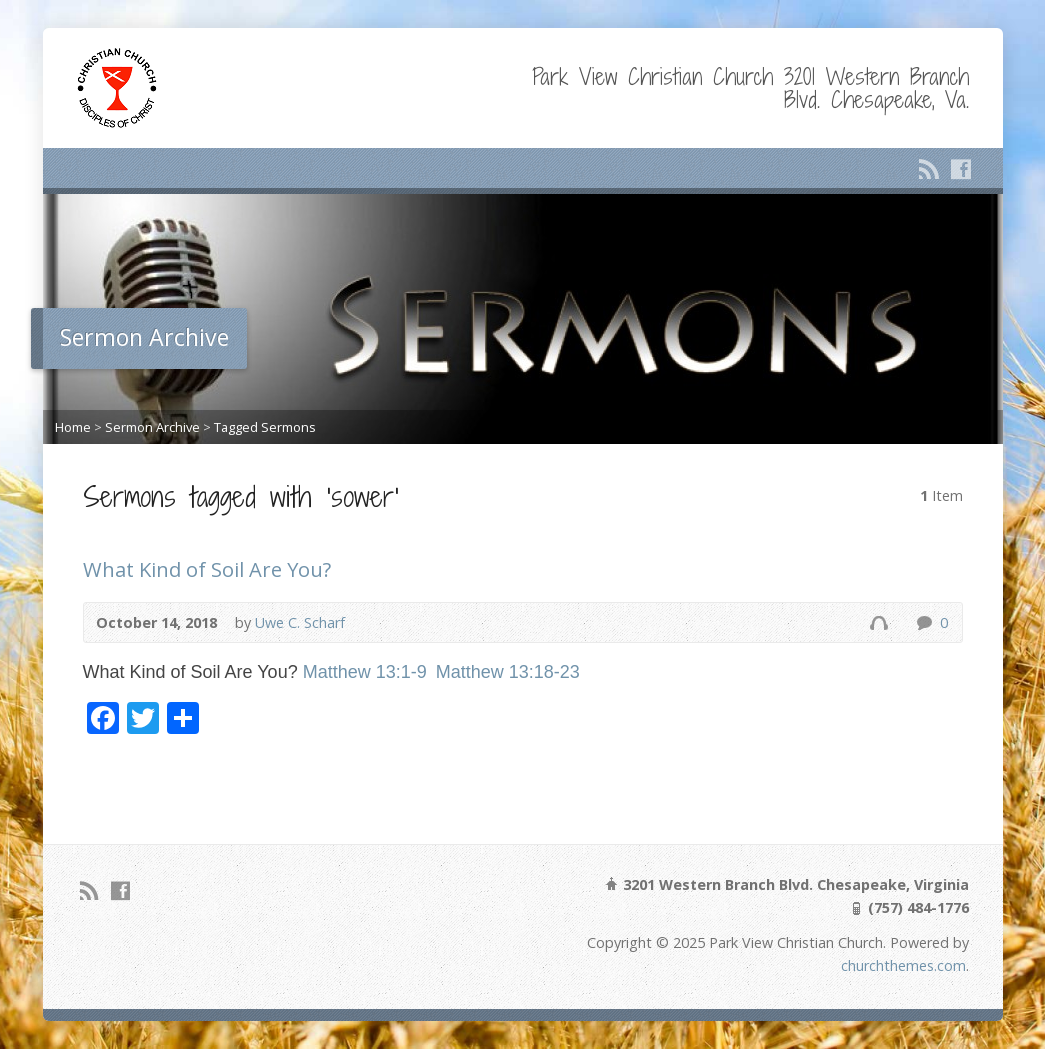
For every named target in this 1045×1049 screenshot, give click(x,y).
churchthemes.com (903, 965)
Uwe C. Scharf (300, 622)
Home (73, 427)
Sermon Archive (152, 427)
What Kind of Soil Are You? (207, 569)
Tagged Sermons (265, 427)
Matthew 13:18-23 (508, 672)
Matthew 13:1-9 (365, 672)
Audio (878, 622)
